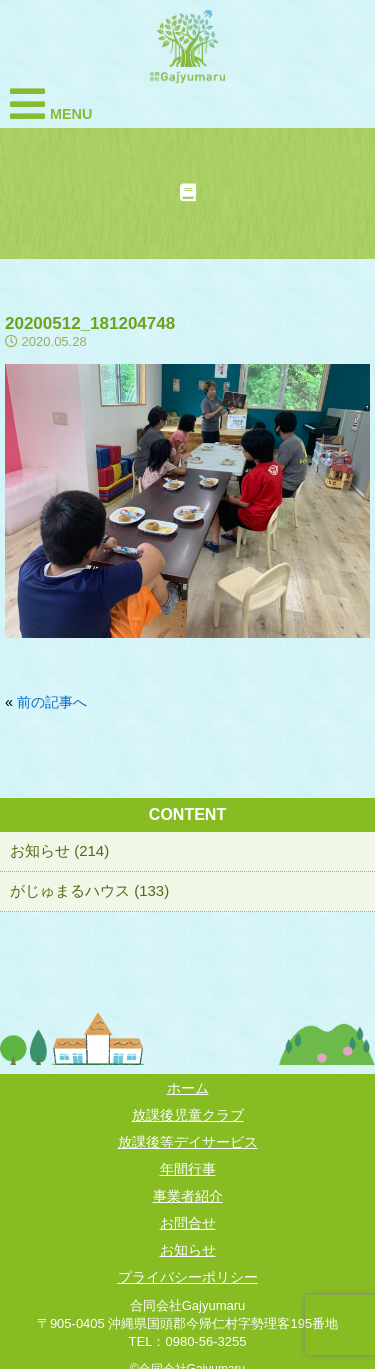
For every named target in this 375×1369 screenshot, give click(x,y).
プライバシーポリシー (188, 1277)
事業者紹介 (188, 1196)
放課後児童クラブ (188, 1115)
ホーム (188, 1088)
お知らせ (188, 1250)
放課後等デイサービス (188, 1142)
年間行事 (188, 1169)
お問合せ (188, 1223)
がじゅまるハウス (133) (89, 890)
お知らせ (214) (59, 850)
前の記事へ (52, 702)
